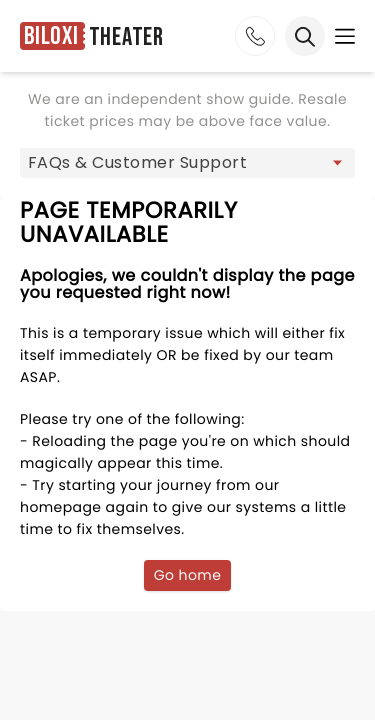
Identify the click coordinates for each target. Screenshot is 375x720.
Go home (188, 575)
